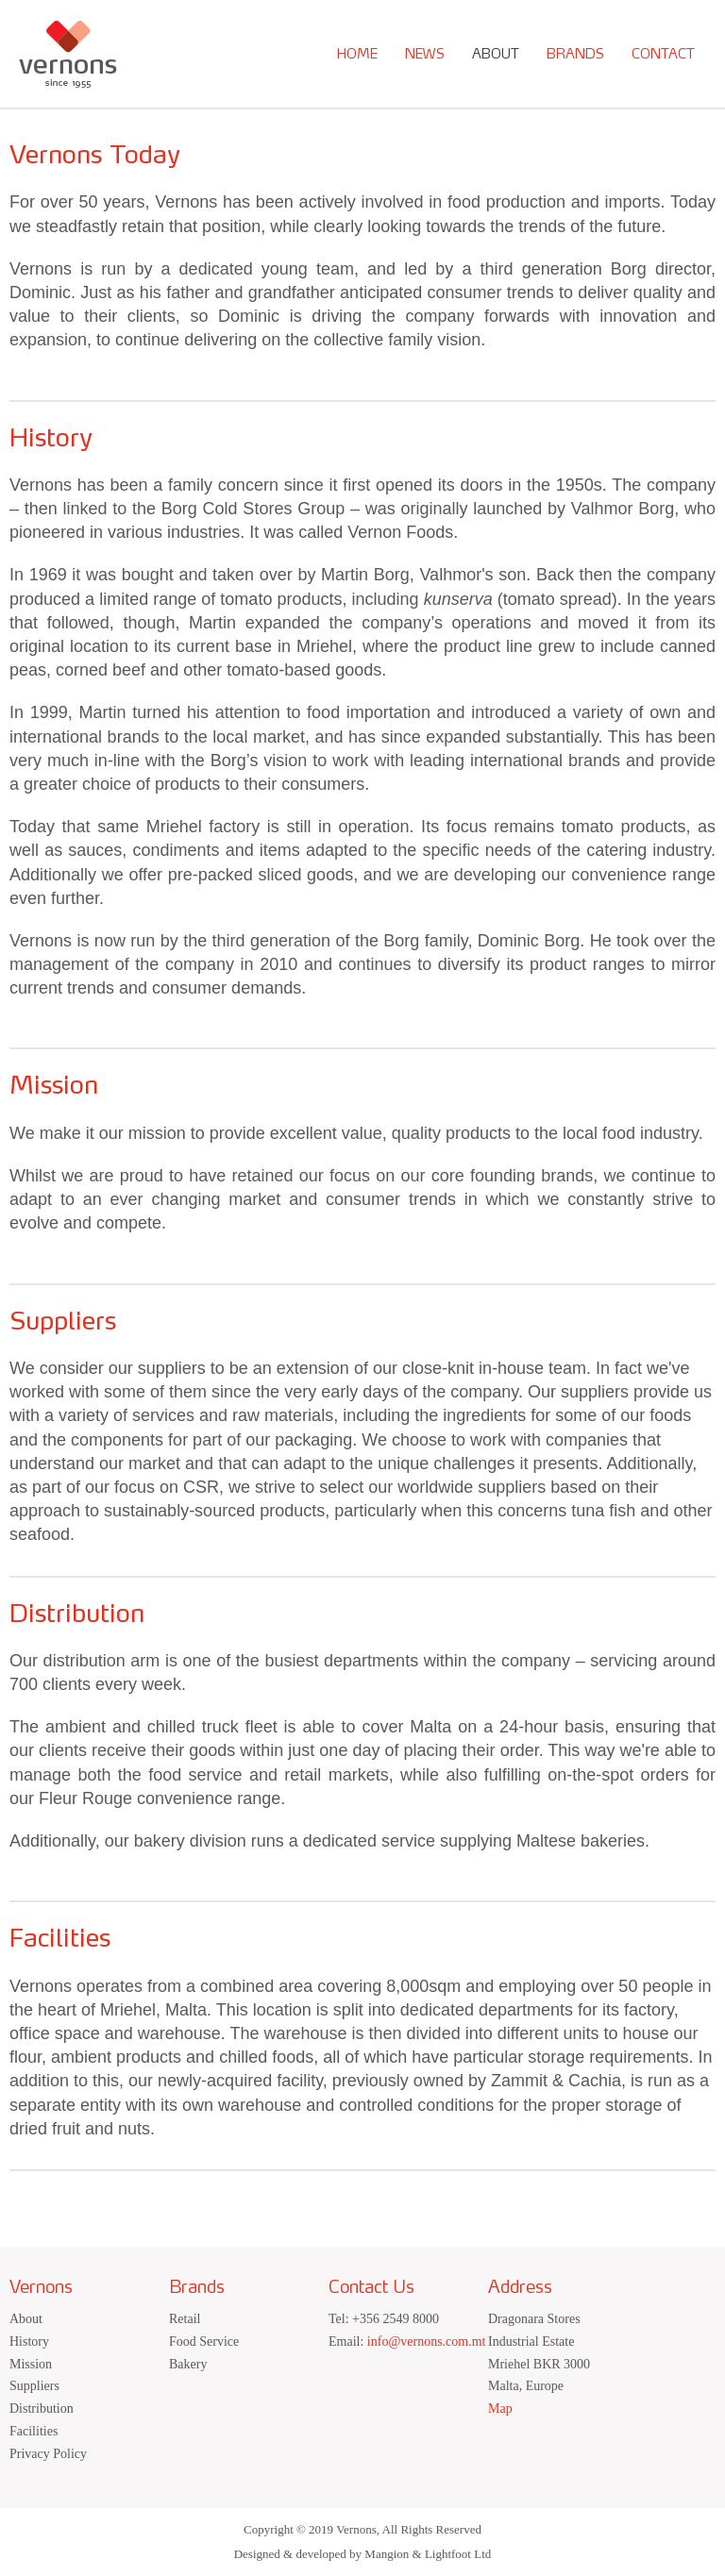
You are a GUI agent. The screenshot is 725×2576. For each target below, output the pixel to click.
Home (357, 53)
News (425, 53)
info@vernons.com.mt (426, 2341)
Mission (30, 2364)
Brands (575, 53)
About (495, 53)
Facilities (33, 2431)
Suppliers (34, 2386)
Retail (184, 2319)
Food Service (204, 2341)
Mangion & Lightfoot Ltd (427, 2554)
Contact (663, 53)
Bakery (188, 2364)
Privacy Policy (48, 2454)
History (29, 2341)
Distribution (41, 2408)
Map (500, 2408)
